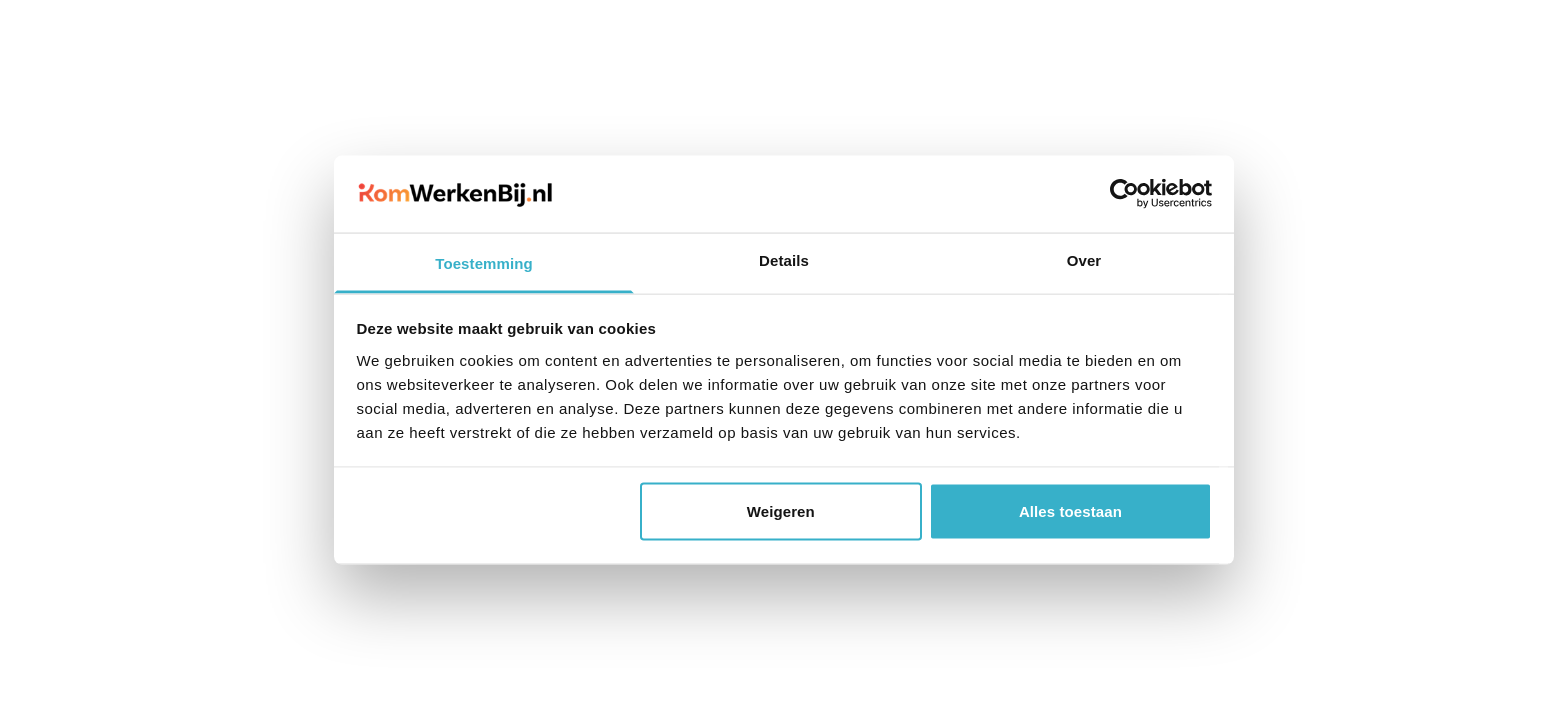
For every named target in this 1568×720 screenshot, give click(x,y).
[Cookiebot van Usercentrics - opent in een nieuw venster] (1124, 194)
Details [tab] (784, 259)
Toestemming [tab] (484, 262)
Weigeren (781, 511)
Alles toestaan (1070, 511)
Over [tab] (1084, 259)
